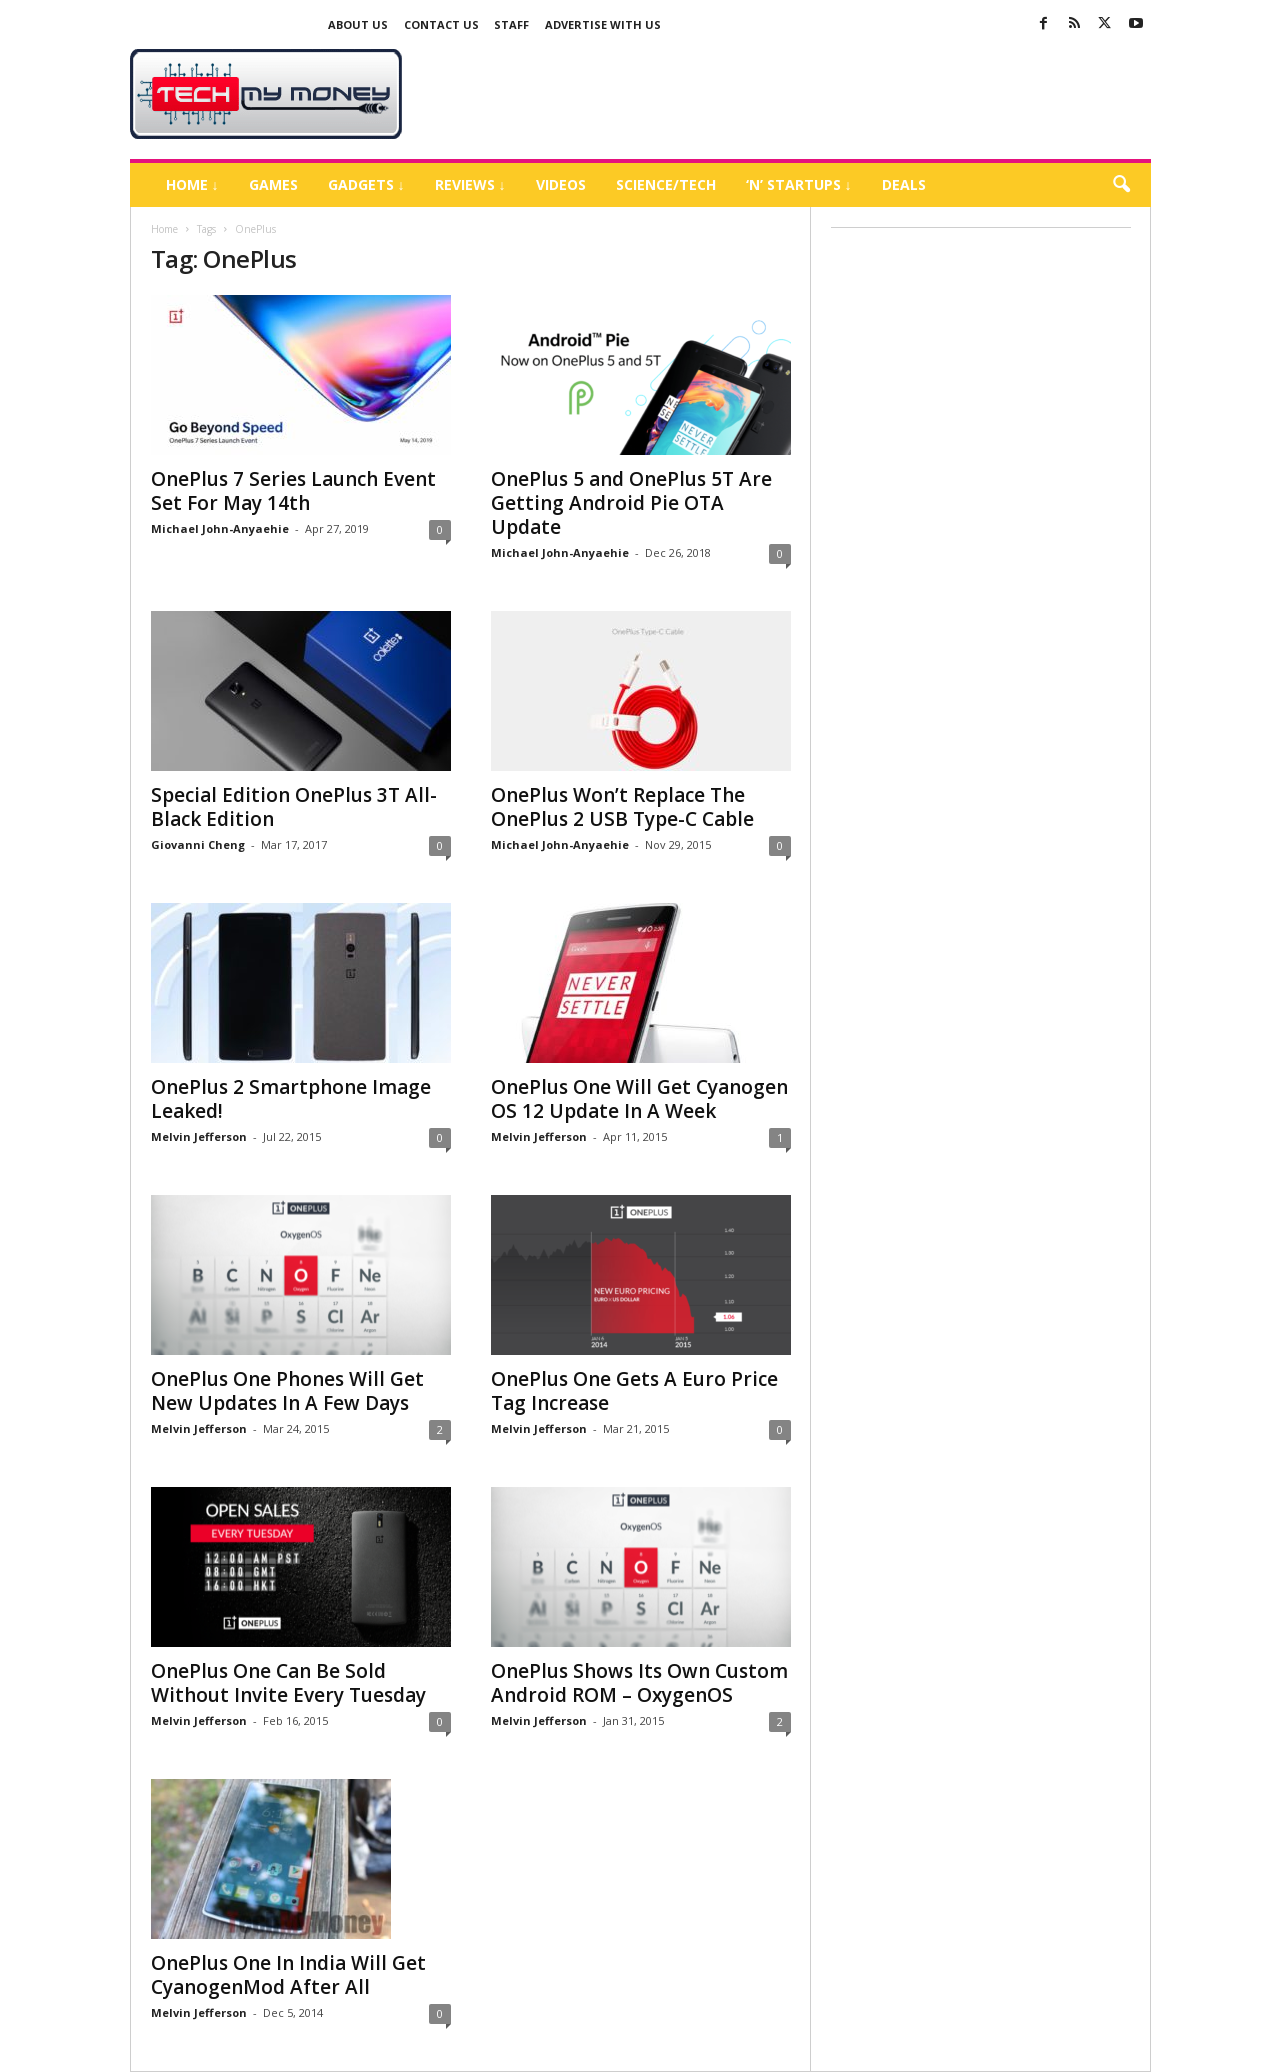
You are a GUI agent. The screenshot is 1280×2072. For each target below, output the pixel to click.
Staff (511, 24)
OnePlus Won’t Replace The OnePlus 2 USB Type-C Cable (622, 807)
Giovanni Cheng (198, 844)
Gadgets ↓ (366, 184)
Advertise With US (603, 24)
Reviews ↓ (470, 184)
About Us (358, 24)
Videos (561, 184)
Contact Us (441, 24)
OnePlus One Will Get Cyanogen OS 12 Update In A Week (639, 1099)
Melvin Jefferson (199, 1136)
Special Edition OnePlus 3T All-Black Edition (294, 807)
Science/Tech (666, 184)
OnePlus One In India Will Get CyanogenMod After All (288, 1975)
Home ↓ (192, 184)
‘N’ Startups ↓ (799, 184)
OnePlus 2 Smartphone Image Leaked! (291, 1099)
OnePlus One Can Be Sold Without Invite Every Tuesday (288, 1683)
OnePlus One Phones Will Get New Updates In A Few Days (287, 1391)
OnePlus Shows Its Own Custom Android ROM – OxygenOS (639, 1683)
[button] (1121, 185)
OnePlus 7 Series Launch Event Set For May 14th (293, 491)
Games (273, 184)
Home (164, 229)
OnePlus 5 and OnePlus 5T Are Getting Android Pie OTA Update (631, 503)
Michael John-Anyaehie (220, 528)
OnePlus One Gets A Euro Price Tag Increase (634, 1391)
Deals (904, 184)
